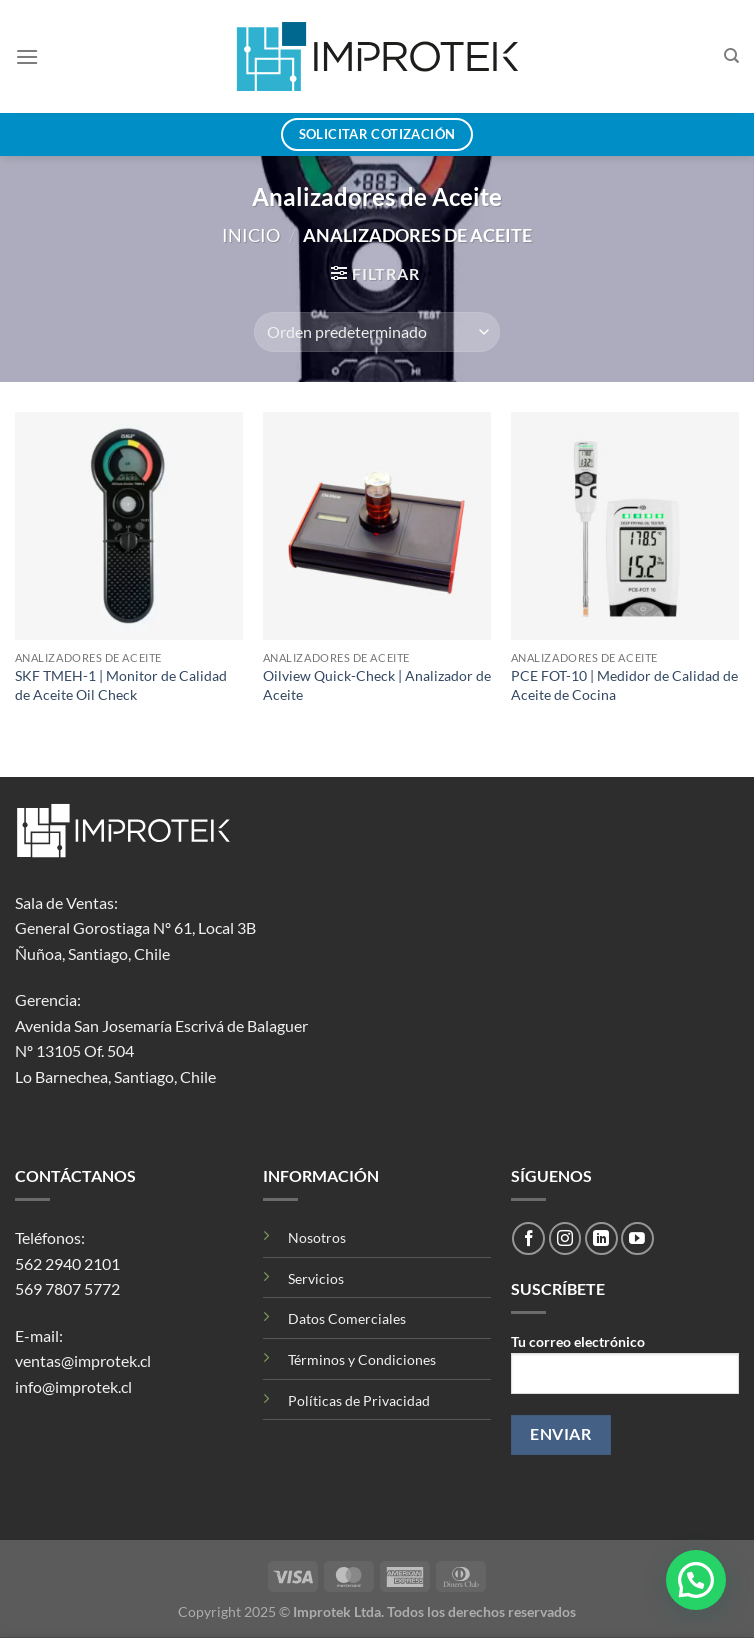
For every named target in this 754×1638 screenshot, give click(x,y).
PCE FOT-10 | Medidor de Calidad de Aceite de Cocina (624, 685)
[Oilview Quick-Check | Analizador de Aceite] (377, 526)
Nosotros (317, 1237)
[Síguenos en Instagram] (565, 1238)
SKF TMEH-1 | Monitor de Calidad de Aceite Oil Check (121, 685)
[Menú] (27, 56)
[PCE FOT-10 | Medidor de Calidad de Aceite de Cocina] (625, 526)
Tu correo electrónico (625, 1371)
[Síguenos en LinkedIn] (601, 1238)
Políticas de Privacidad (359, 1400)
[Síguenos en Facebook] (528, 1238)
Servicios (316, 1278)
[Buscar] (731, 56)
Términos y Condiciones (362, 1359)
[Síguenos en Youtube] (637, 1238)
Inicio (251, 235)
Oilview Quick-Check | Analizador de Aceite (377, 685)
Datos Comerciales (347, 1318)
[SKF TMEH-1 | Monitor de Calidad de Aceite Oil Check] (129, 526)
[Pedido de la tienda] (377, 332)
